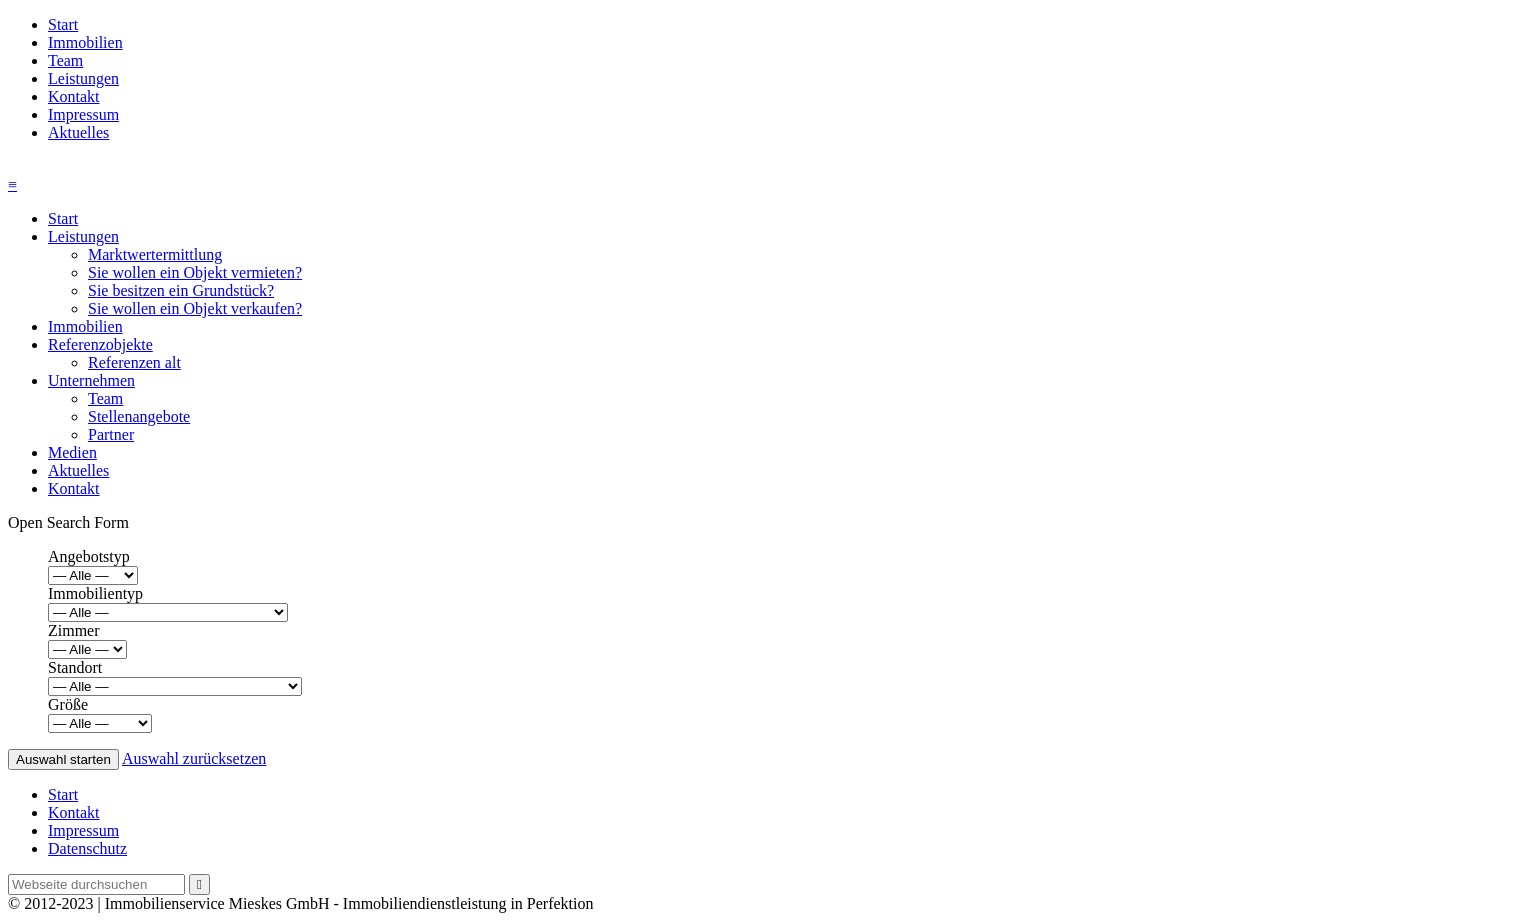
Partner (111, 434)
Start (63, 24)
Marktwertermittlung (155, 254)
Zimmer (74, 630)
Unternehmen (91, 380)
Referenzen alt (134, 362)
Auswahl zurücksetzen (194, 758)
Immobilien (85, 42)
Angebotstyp (89, 556)
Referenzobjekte (100, 344)
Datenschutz (87, 848)
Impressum (83, 114)
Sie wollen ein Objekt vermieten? (195, 272)
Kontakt (74, 96)
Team (65, 60)
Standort (75, 667)
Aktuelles (78, 132)
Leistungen (83, 78)
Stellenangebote (139, 416)
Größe (68, 704)
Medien (72, 452)
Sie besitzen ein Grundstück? (181, 290)
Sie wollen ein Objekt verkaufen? (195, 308)
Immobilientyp (95, 593)
